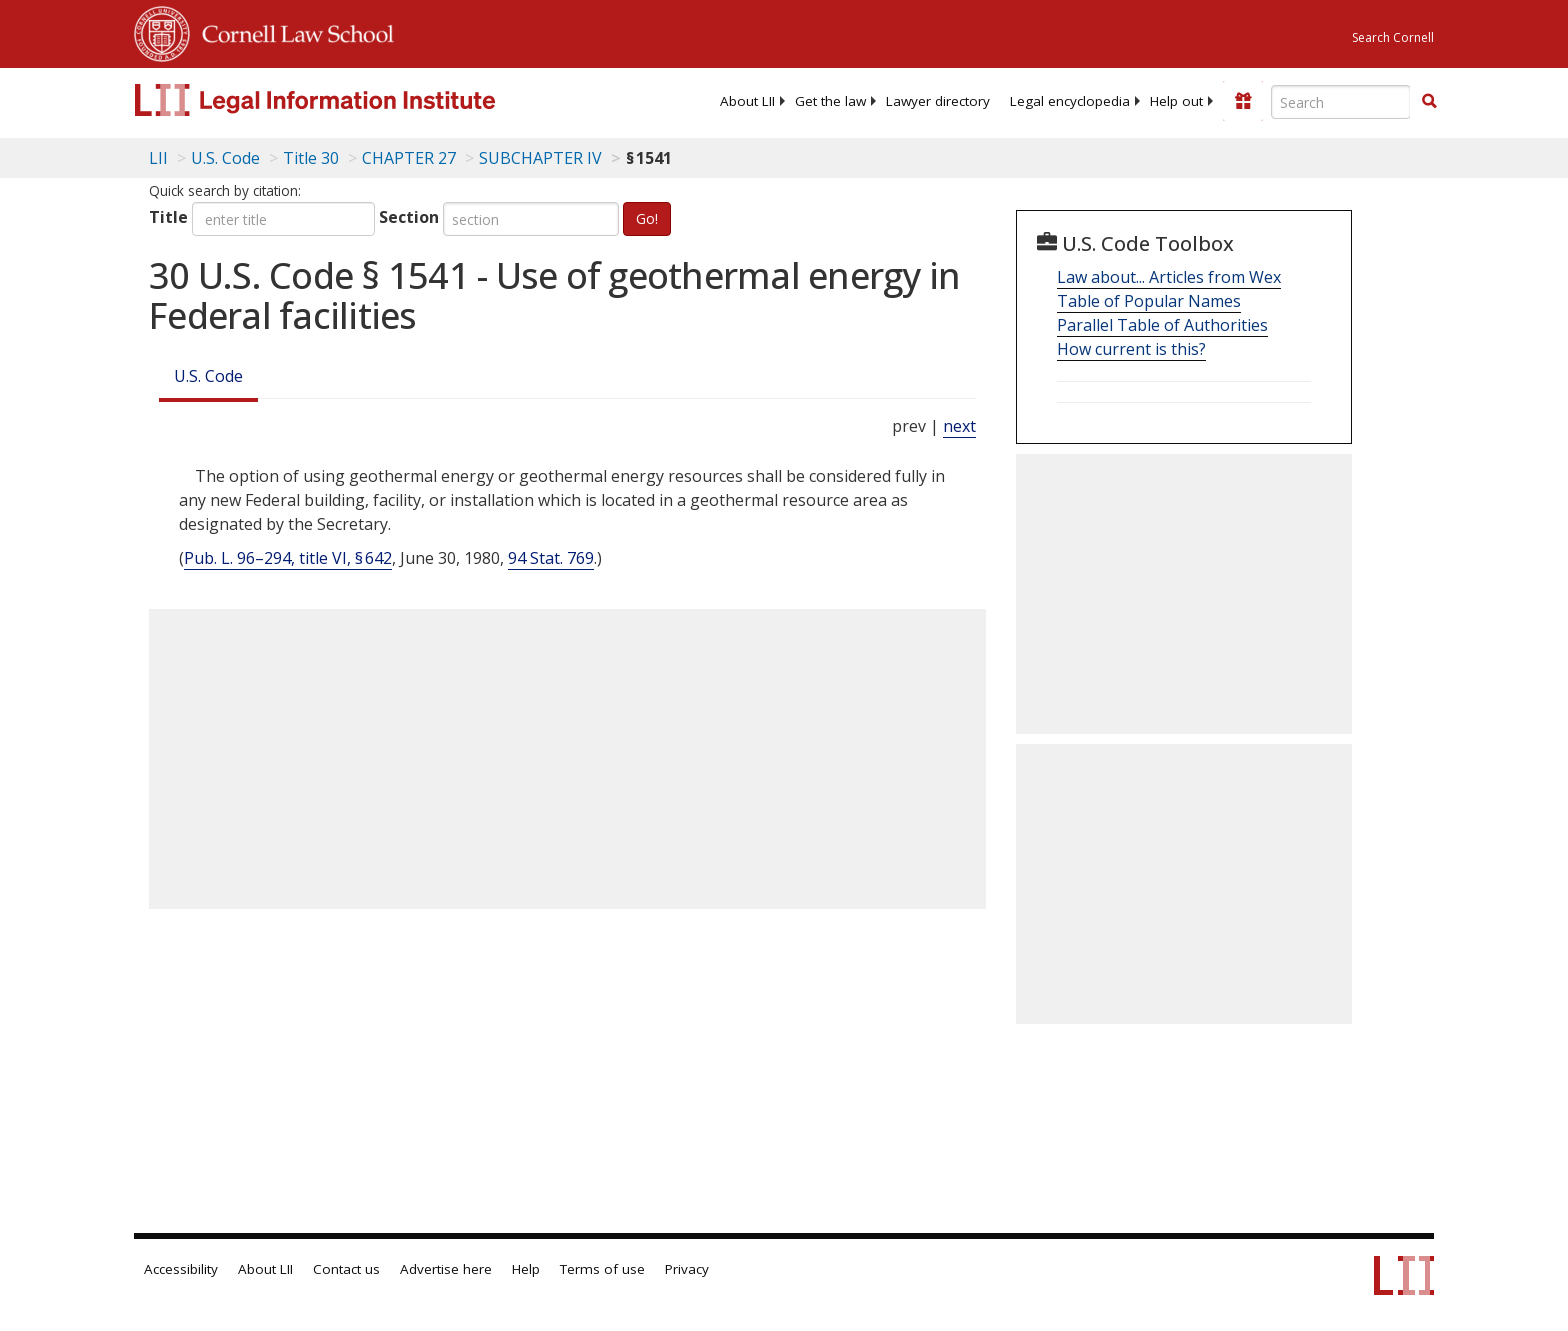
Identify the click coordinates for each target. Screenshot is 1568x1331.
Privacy (687, 1269)
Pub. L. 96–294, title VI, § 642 (288, 558)
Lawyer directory (938, 101)
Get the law (830, 101)
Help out (1176, 101)
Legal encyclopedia (1070, 101)
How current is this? (1131, 349)
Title (168, 217)
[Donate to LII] (1243, 101)
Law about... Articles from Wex (1169, 277)
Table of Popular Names (1149, 301)
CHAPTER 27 (409, 158)
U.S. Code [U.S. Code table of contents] (225, 158)
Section (409, 217)
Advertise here (446, 1269)
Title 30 (311, 158)
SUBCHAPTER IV (540, 158)
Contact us (346, 1269)
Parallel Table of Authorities (1162, 325)
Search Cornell (1393, 37)
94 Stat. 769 (551, 558)
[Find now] (1429, 102)
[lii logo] (359, 100)
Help (526, 1269)
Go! (647, 218)
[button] (1429, 101)
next (959, 426)
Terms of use (602, 1269)
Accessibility (181, 1269)
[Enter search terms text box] (1341, 102)
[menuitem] (747, 101)
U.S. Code (208, 376)
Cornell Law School (292, 31)
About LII (747, 101)
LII (158, 158)
